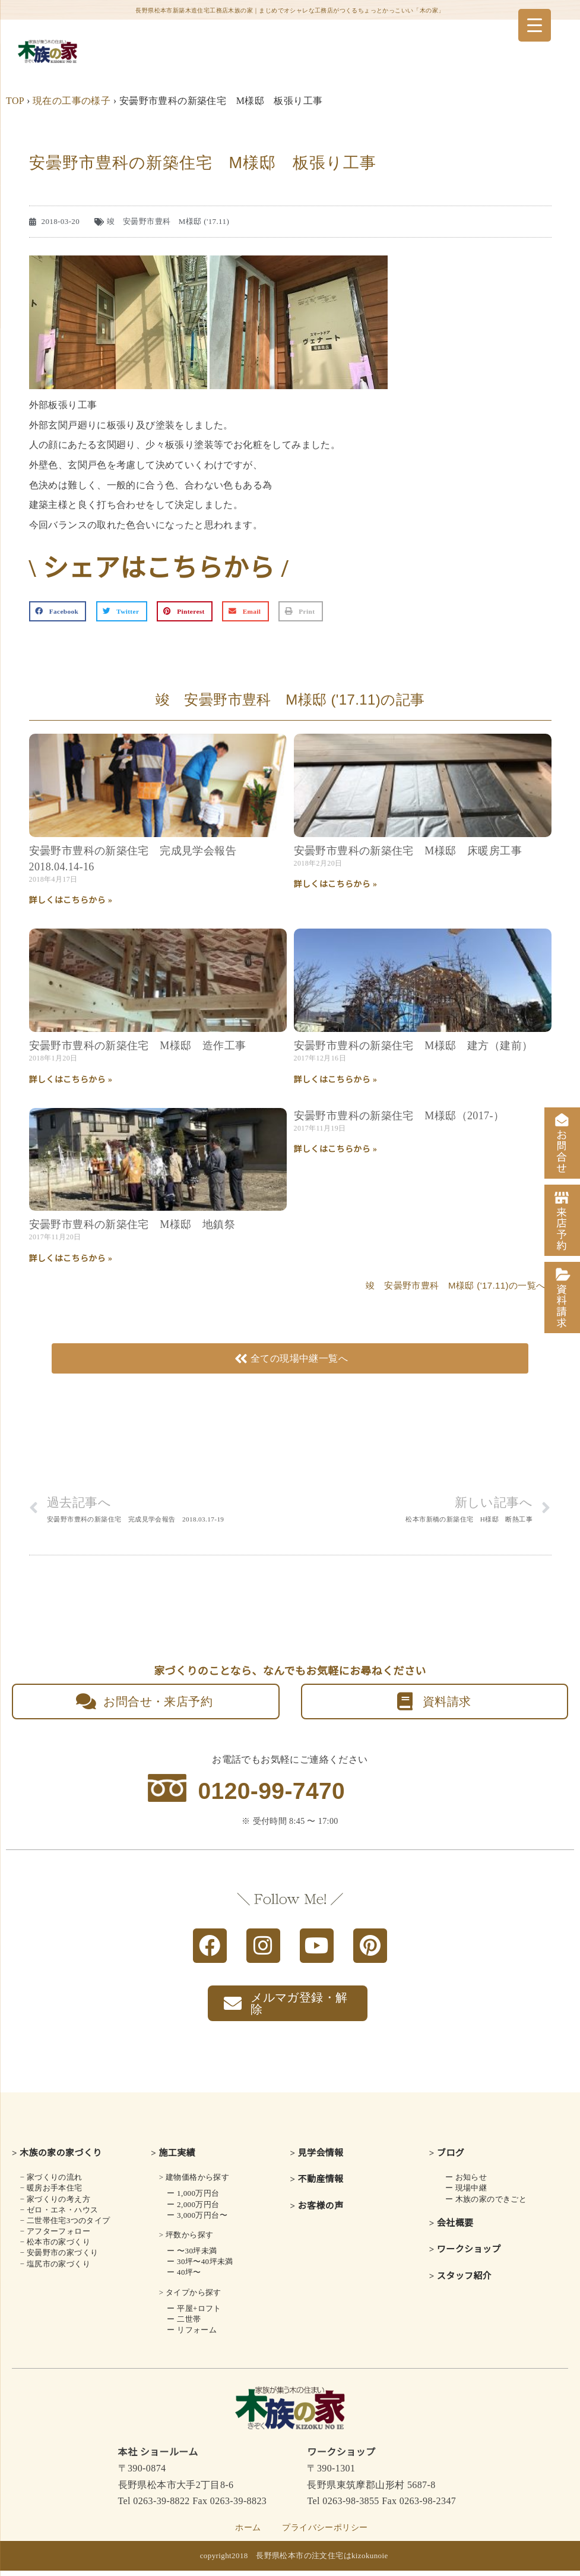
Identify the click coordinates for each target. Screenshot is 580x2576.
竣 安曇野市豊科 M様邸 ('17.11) (168, 221)
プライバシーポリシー (324, 2532)
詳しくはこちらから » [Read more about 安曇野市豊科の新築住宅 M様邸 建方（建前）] (336, 1079)
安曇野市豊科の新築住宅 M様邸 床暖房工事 (408, 851)
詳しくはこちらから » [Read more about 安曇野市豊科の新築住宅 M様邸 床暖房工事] (336, 884)
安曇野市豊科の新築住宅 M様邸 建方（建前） (413, 1046)
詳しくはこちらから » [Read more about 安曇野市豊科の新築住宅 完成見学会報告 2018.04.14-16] (71, 900)
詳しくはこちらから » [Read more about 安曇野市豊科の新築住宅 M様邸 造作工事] (71, 1079)
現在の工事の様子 (71, 101)
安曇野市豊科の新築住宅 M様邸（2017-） (399, 1116)
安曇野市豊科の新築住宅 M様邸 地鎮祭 (132, 1224)
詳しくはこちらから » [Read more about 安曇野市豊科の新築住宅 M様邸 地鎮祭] (71, 1258)
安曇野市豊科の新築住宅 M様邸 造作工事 (137, 1046)
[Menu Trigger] (534, 25)
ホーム (248, 2532)
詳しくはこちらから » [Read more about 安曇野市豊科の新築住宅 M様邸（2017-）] (336, 1149)
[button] (58, 611)
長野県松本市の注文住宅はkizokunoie (322, 2560)
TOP (15, 101)
